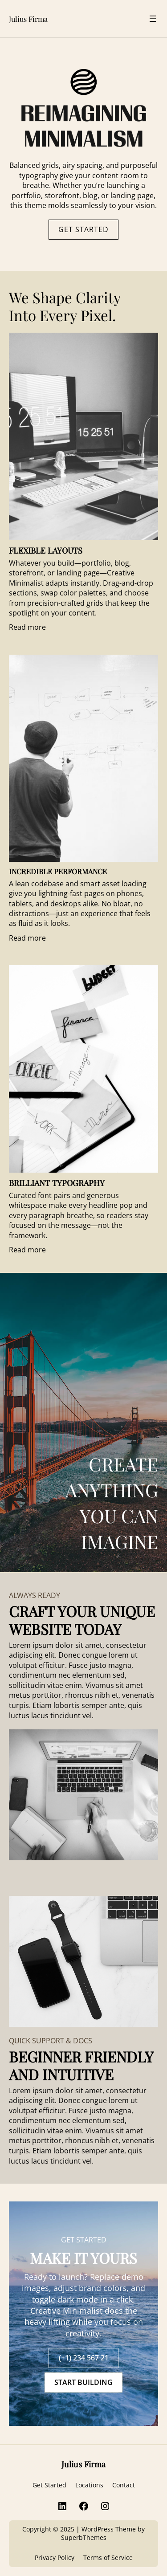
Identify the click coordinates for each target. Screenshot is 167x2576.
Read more (27, 627)
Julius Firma (28, 19)
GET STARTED (83, 229)
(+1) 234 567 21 (84, 2358)
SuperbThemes (83, 2537)
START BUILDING (83, 2382)
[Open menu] (152, 18)
